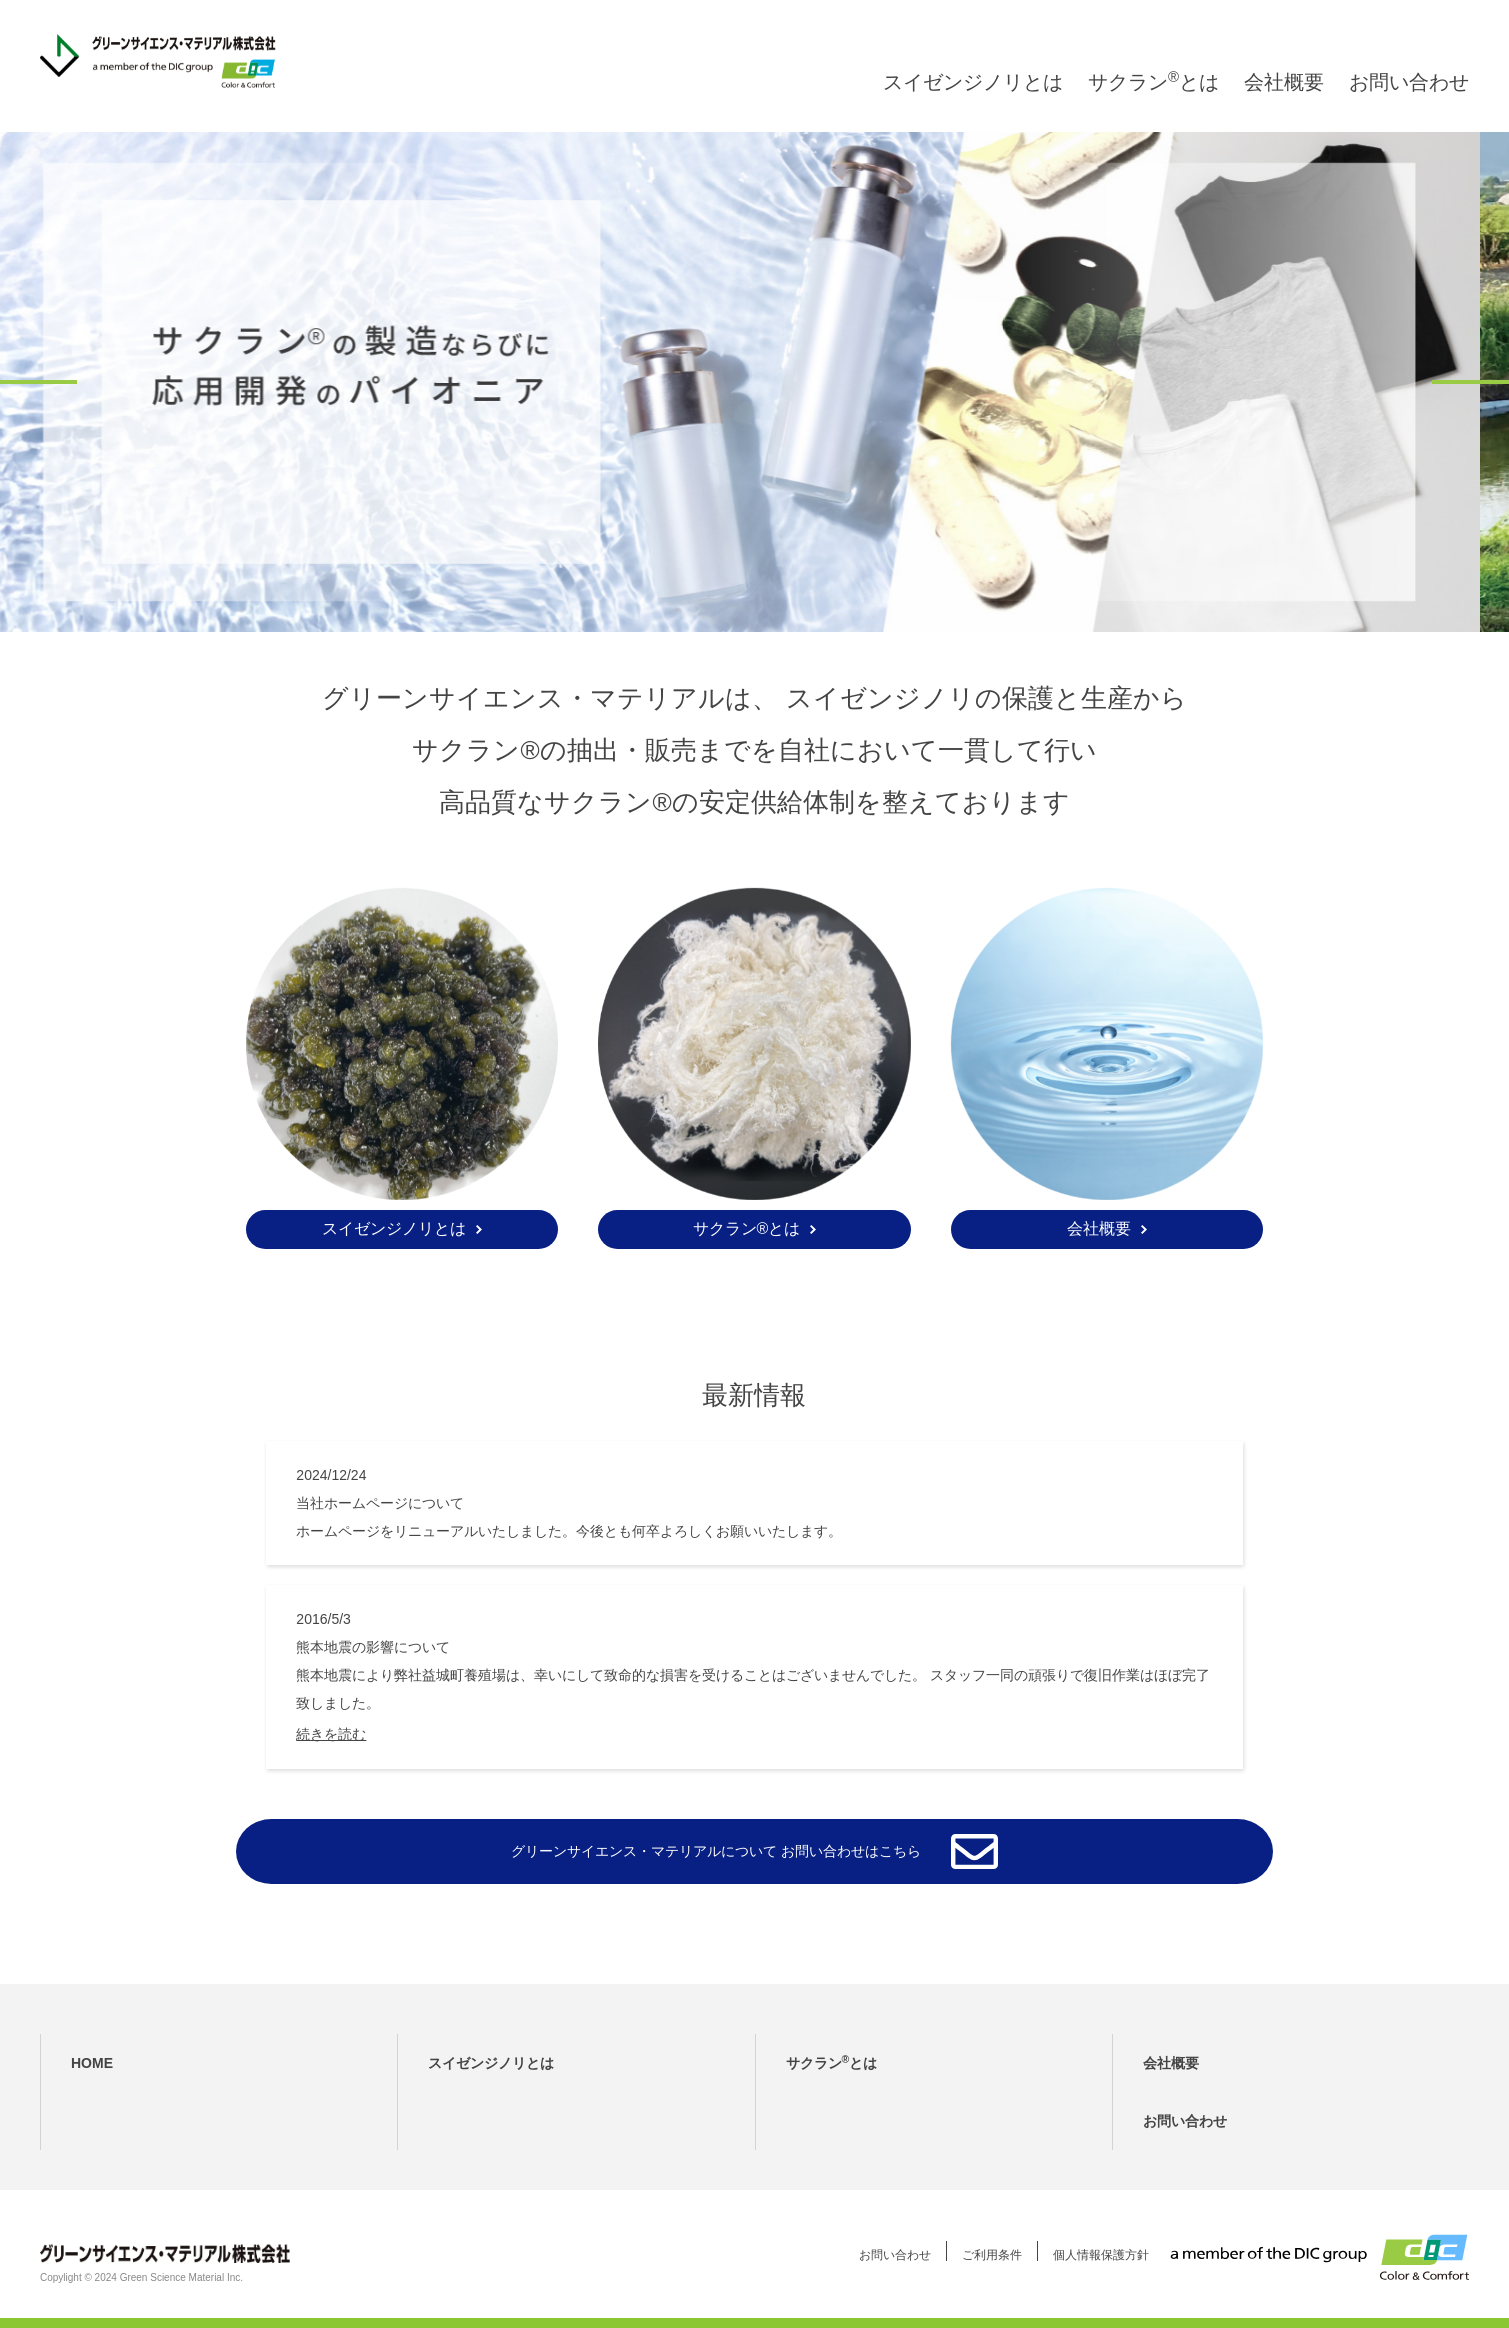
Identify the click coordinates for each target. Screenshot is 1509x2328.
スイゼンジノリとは (973, 102)
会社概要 (1284, 102)
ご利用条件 (992, 2255)
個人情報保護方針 (1101, 2255)
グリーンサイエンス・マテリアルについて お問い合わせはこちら (716, 1851)
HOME (92, 2063)
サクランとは (1153, 102)
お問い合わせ (1409, 102)
